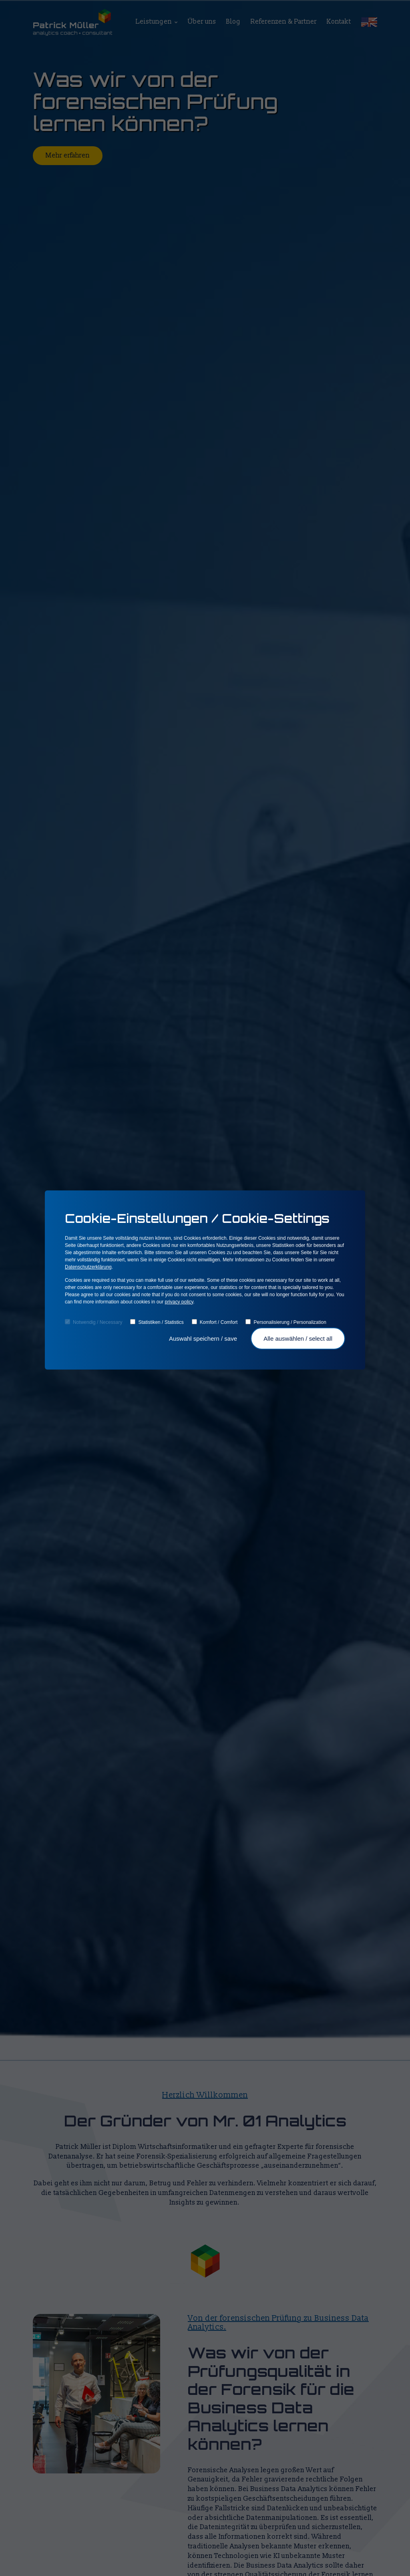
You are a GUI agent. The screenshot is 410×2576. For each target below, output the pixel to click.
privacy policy (179, 1302)
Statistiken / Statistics (156, 1322)
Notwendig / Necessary (93, 1322)
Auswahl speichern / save (204, 1338)
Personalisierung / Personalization (285, 1322)
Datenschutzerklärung (88, 1267)
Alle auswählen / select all (297, 1338)
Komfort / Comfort (215, 1322)
